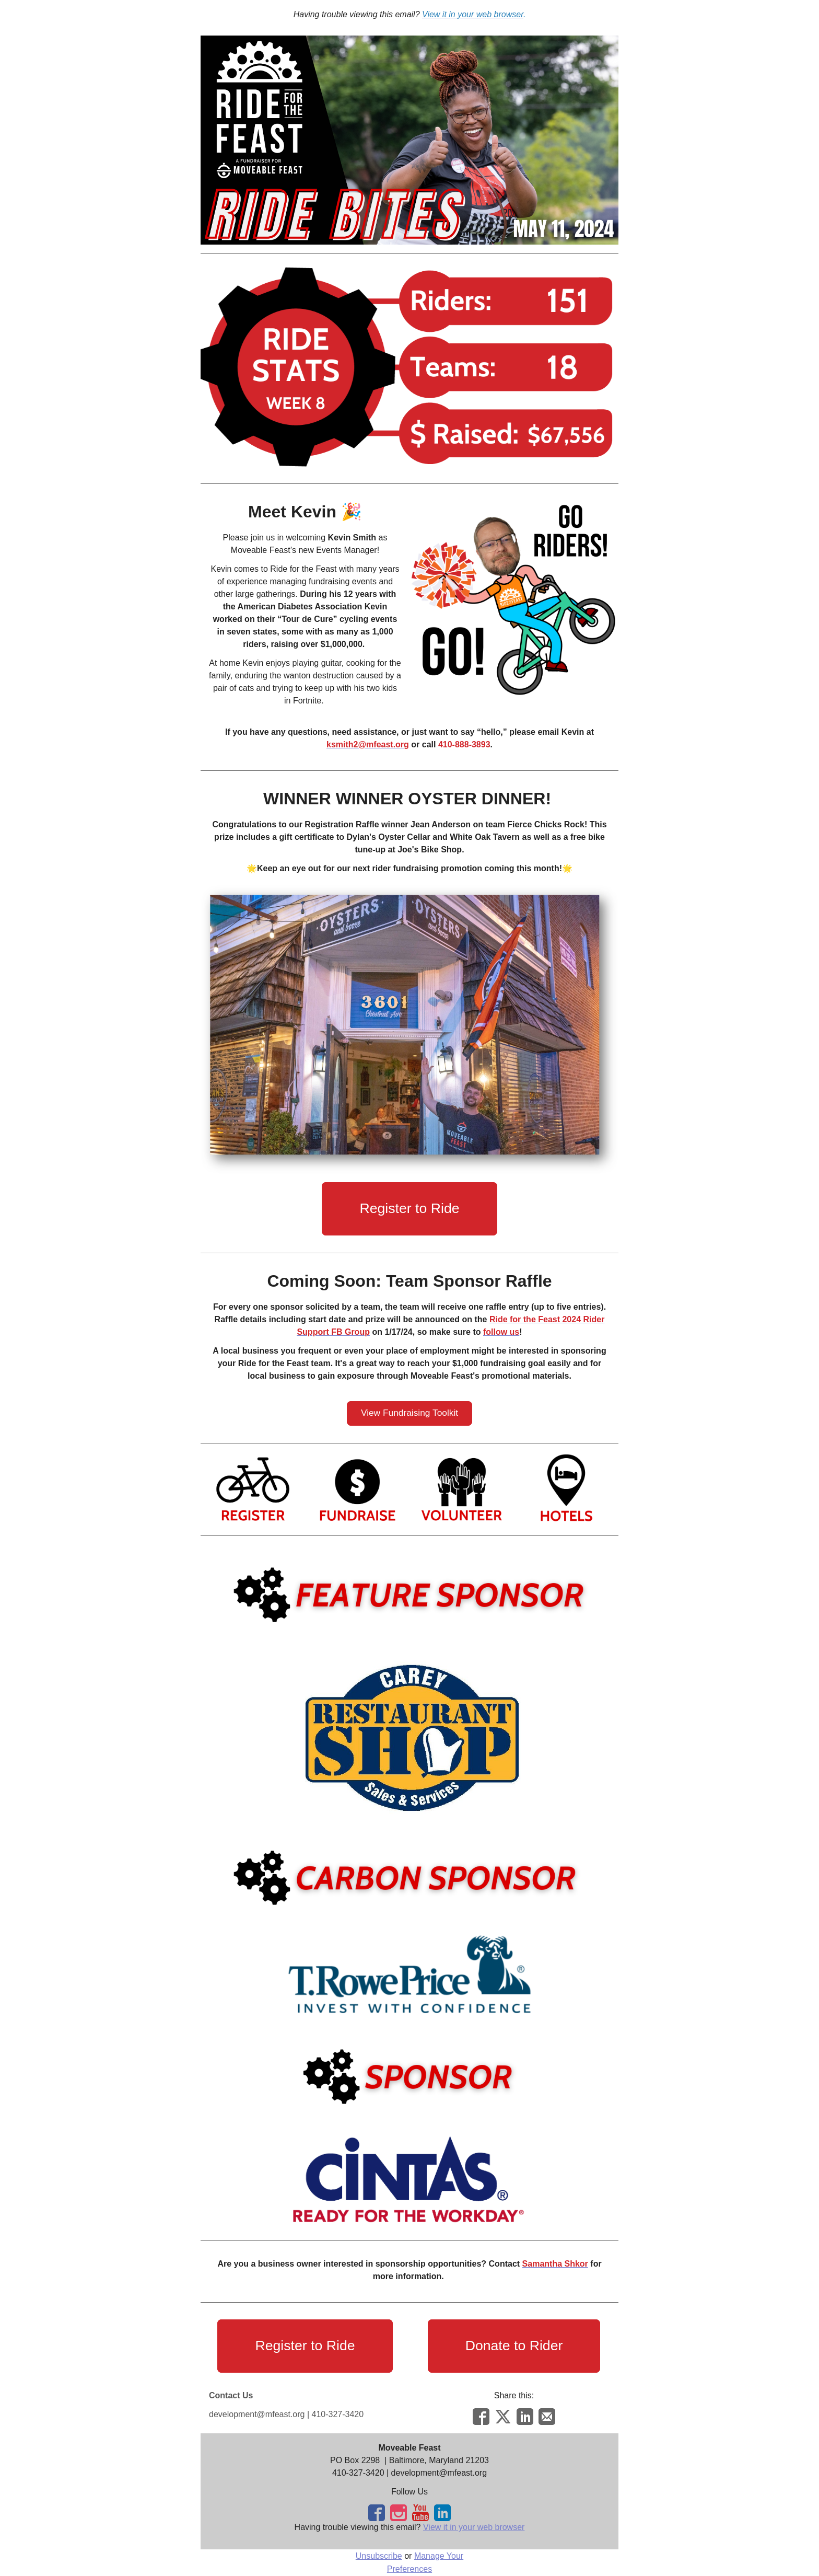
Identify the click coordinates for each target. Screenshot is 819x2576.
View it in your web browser (473, 2527)
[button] (409, 1208)
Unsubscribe (379, 2555)
